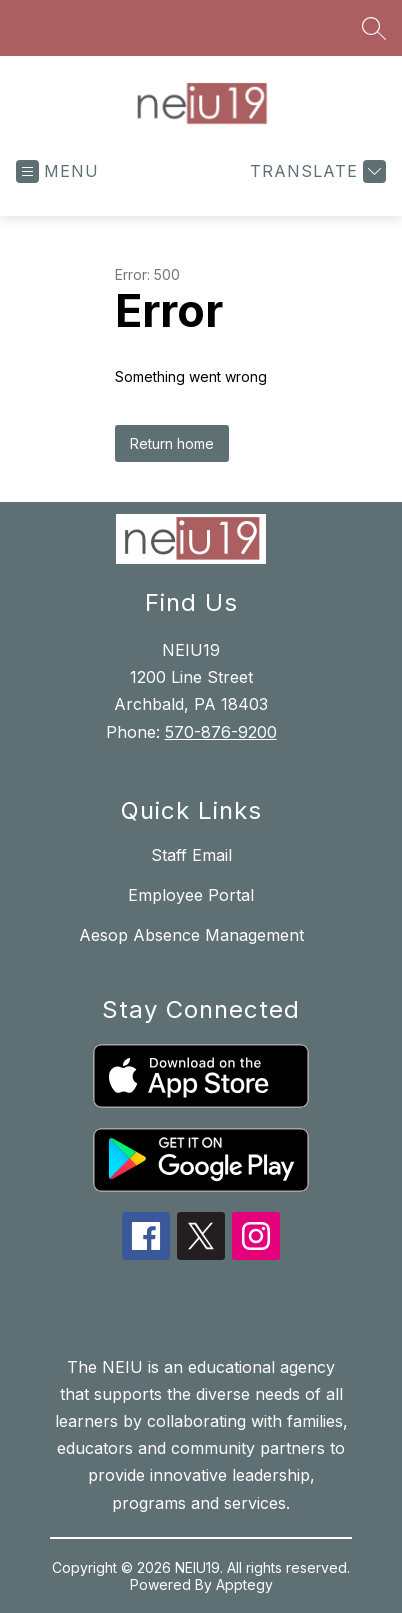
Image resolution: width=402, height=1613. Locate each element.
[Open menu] (57, 171)
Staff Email (191, 855)
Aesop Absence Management (191, 935)
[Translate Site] (315, 171)
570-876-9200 (221, 732)
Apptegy (244, 1584)
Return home (172, 443)
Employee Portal (191, 895)
